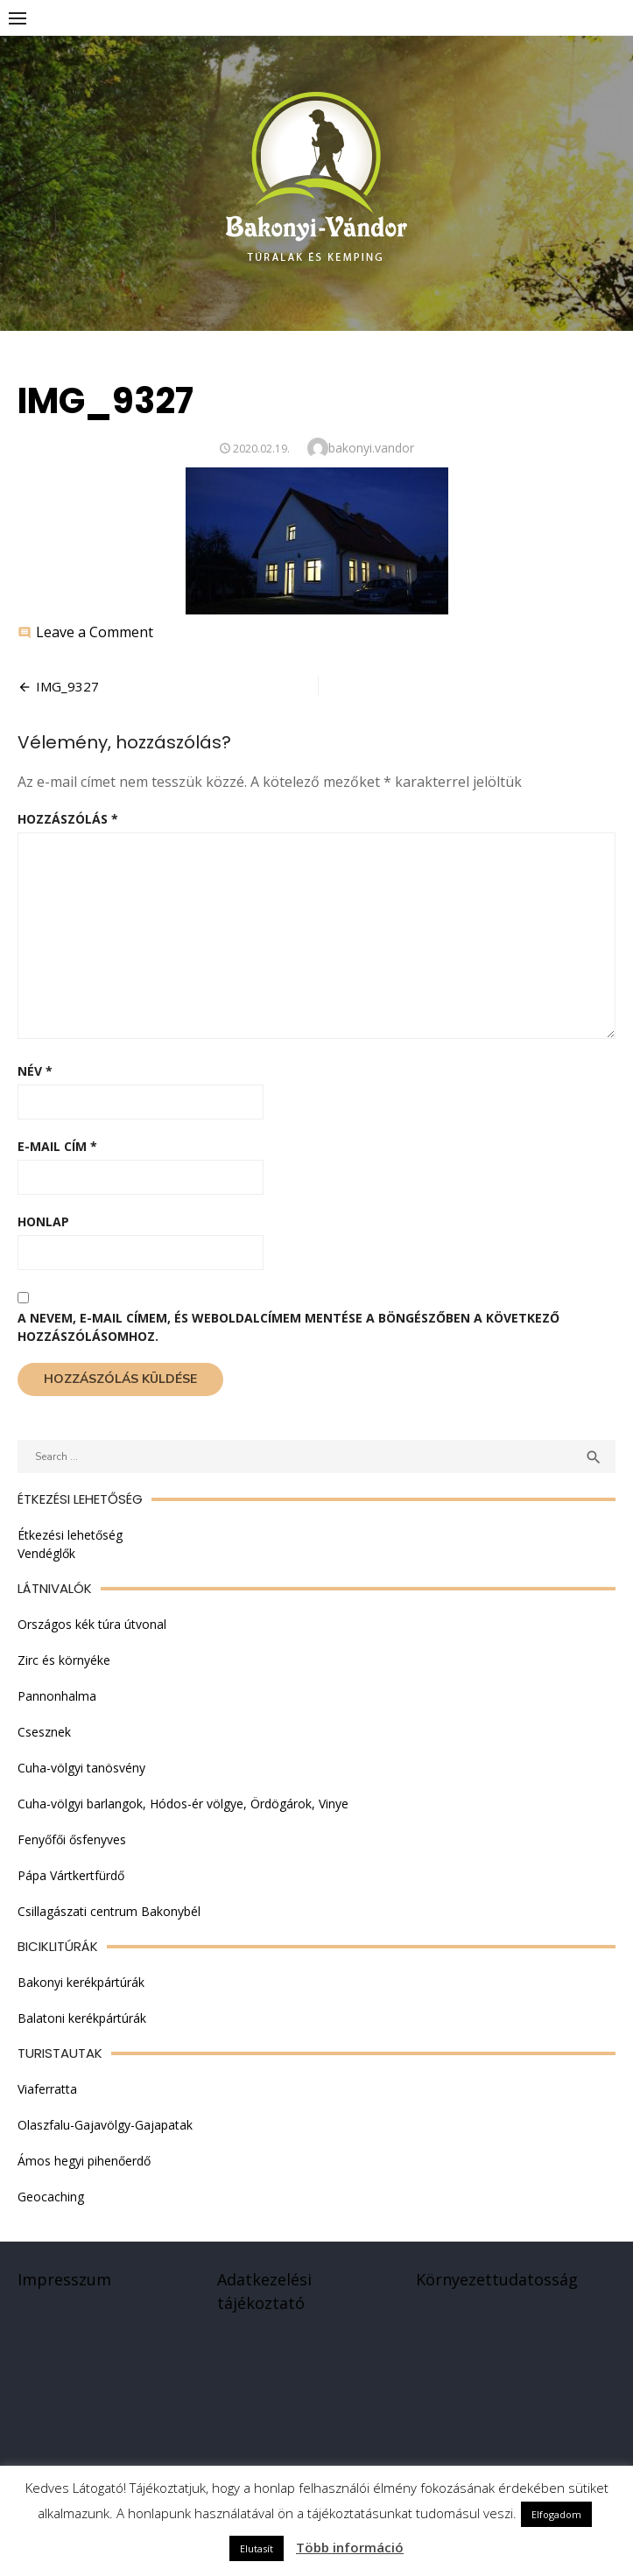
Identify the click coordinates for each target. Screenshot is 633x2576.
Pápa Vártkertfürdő (71, 1875)
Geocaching (51, 2196)
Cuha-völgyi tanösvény (81, 1767)
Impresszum (64, 2279)
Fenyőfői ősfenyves (72, 1839)
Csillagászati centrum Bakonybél (109, 1911)
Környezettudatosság (497, 2279)
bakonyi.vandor (371, 447)
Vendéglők (46, 1553)
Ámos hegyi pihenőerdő (84, 2160)
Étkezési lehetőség (70, 1535)
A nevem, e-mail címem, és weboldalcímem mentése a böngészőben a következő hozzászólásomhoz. (288, 1326)
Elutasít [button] (256, 2548)
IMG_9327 (67, 686)
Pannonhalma (57, 1696)
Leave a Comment (94, 632)
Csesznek (44, 1731)
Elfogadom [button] (556, 2514)
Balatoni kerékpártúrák (82, 2018)
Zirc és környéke (64, 1660)
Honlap (43, 1221)
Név (35, 1071)
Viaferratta (47, 2089)
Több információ (350, 2547)
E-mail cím (57, 1146)
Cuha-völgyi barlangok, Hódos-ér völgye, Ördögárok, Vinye (183, 1803)
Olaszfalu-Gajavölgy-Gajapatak (105, 2124)
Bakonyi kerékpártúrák (81, 1982)
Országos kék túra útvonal (92, 1624)
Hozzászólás (68, 819)
